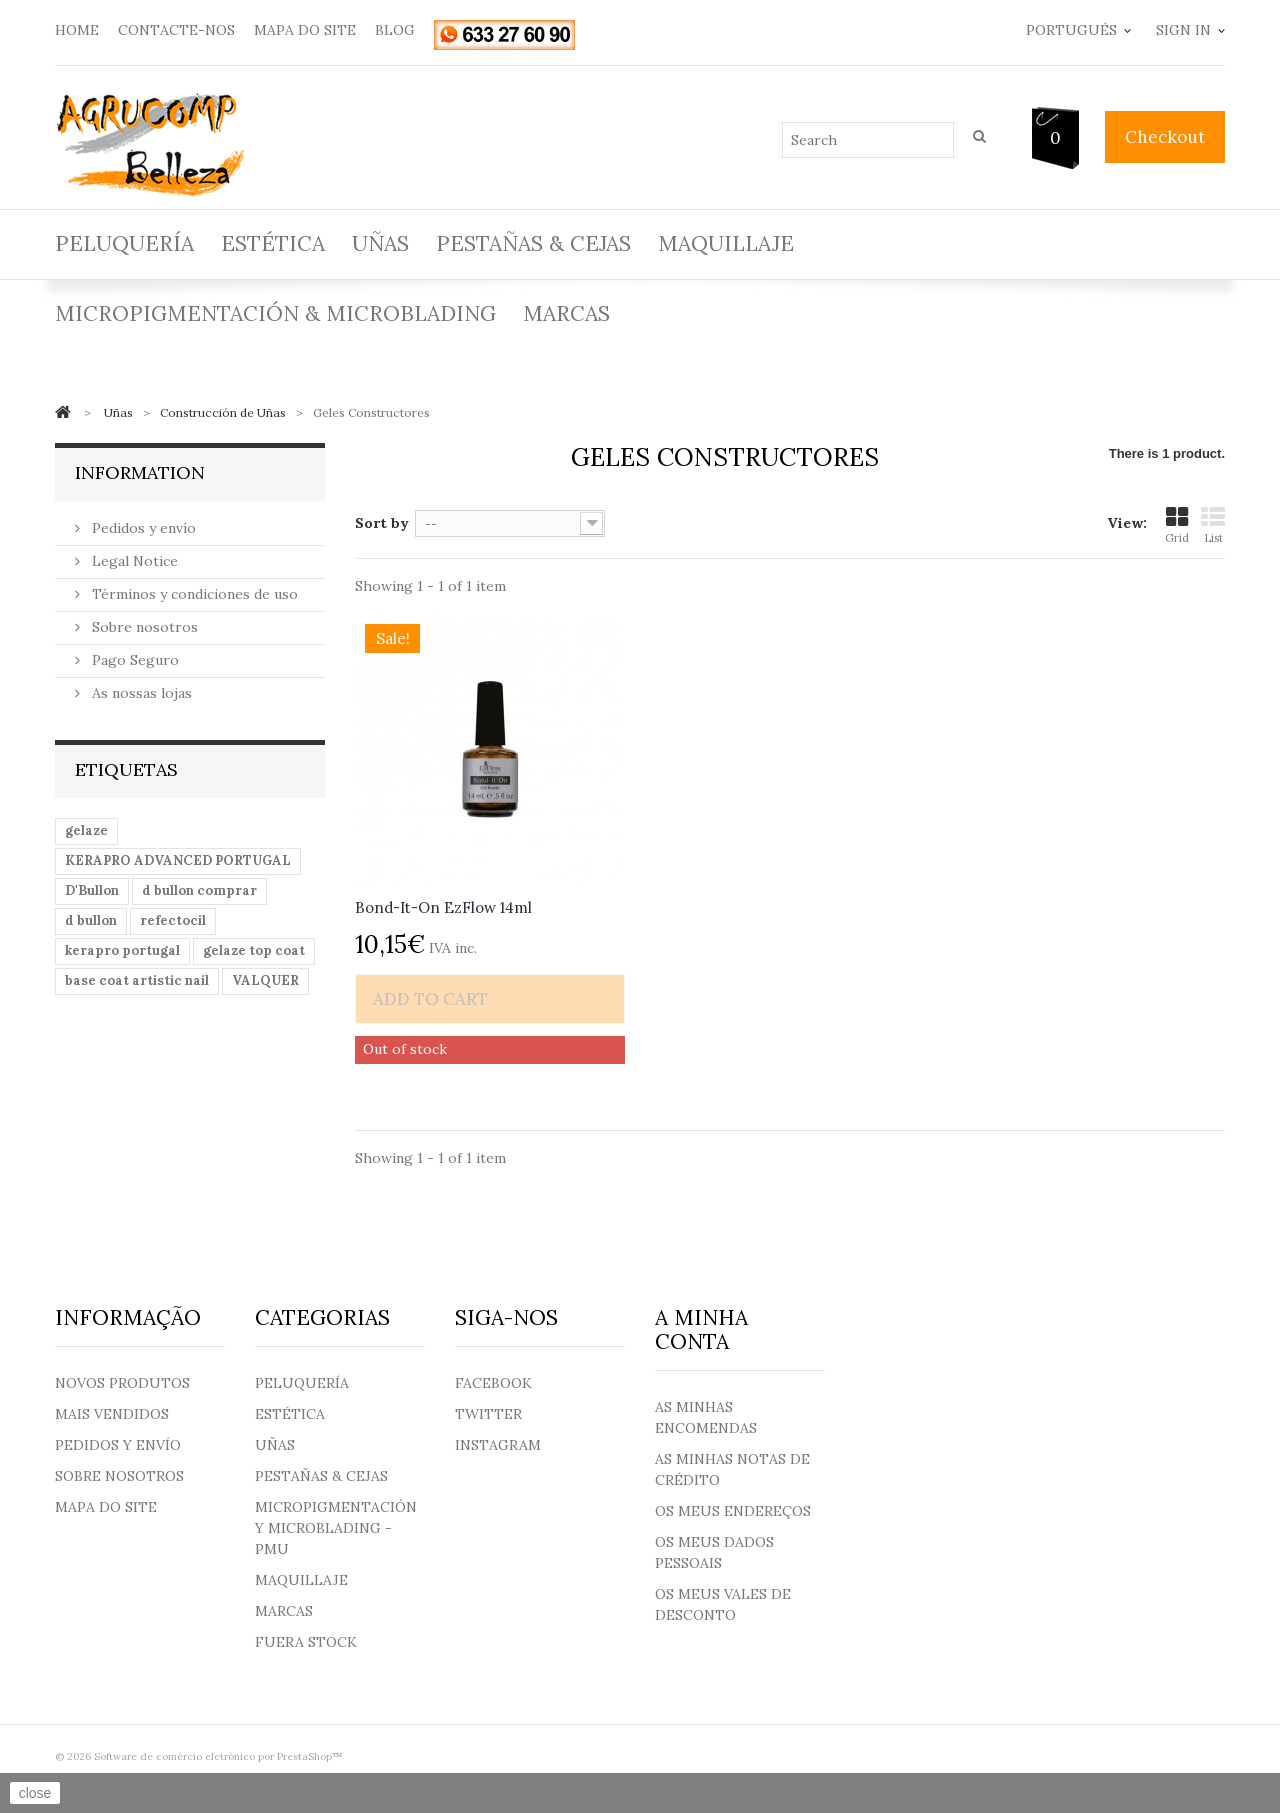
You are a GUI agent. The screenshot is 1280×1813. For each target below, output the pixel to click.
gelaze (86, 830)
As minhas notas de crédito (732, 1469)
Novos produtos (122, 1383)
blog (395, 30)
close (35, 1793)
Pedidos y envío (142, 528)
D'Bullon (92, 890)
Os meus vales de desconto (723, 1604)
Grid (1177, 525)
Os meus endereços (733, 1511)
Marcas (566, 313)
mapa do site (305, 30)
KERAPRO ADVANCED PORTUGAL (178, 860)
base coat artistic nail (137, 980)
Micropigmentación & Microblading (275, 313)
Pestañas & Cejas (533, 243)
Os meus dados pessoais (714, 1552)
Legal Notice (133, 561)
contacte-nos (176, 30)
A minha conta (701, 1329)
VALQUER (265, 980)
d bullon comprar (199, 890)
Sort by (382, 523)
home (77, 30)
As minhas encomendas (706, 1417)
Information (140, 472)
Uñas (380, 243)
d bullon (91, 920)
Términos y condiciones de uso (193, 594)
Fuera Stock (306, 1642)
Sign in (1183, 30)
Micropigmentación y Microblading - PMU (336, 1528)
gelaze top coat (254, 950)
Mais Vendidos (112, 1414)
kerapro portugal (122, 950)
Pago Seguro (133, 660)
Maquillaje (726, 243)
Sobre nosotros (143, 627)
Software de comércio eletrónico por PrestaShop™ (218, 1756)
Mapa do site (106, 1507)
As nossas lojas (140, 693)
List (1213, 525)
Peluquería (124, 243)
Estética (273, 243)
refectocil (173, 920)
